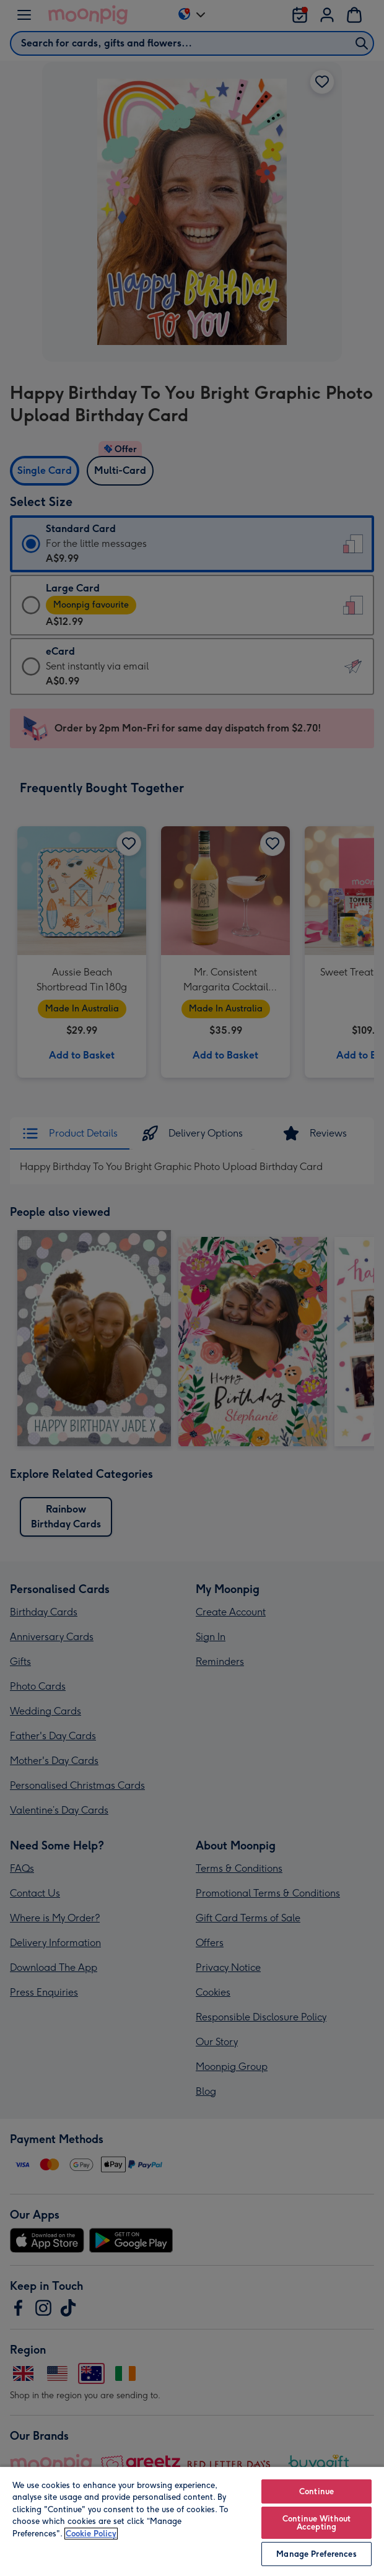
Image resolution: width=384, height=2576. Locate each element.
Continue (316, 2491)
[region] (192, 2521)
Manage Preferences (316, 2554)
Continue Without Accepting (316, 2522)
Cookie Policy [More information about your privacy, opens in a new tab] (91, 2533)
